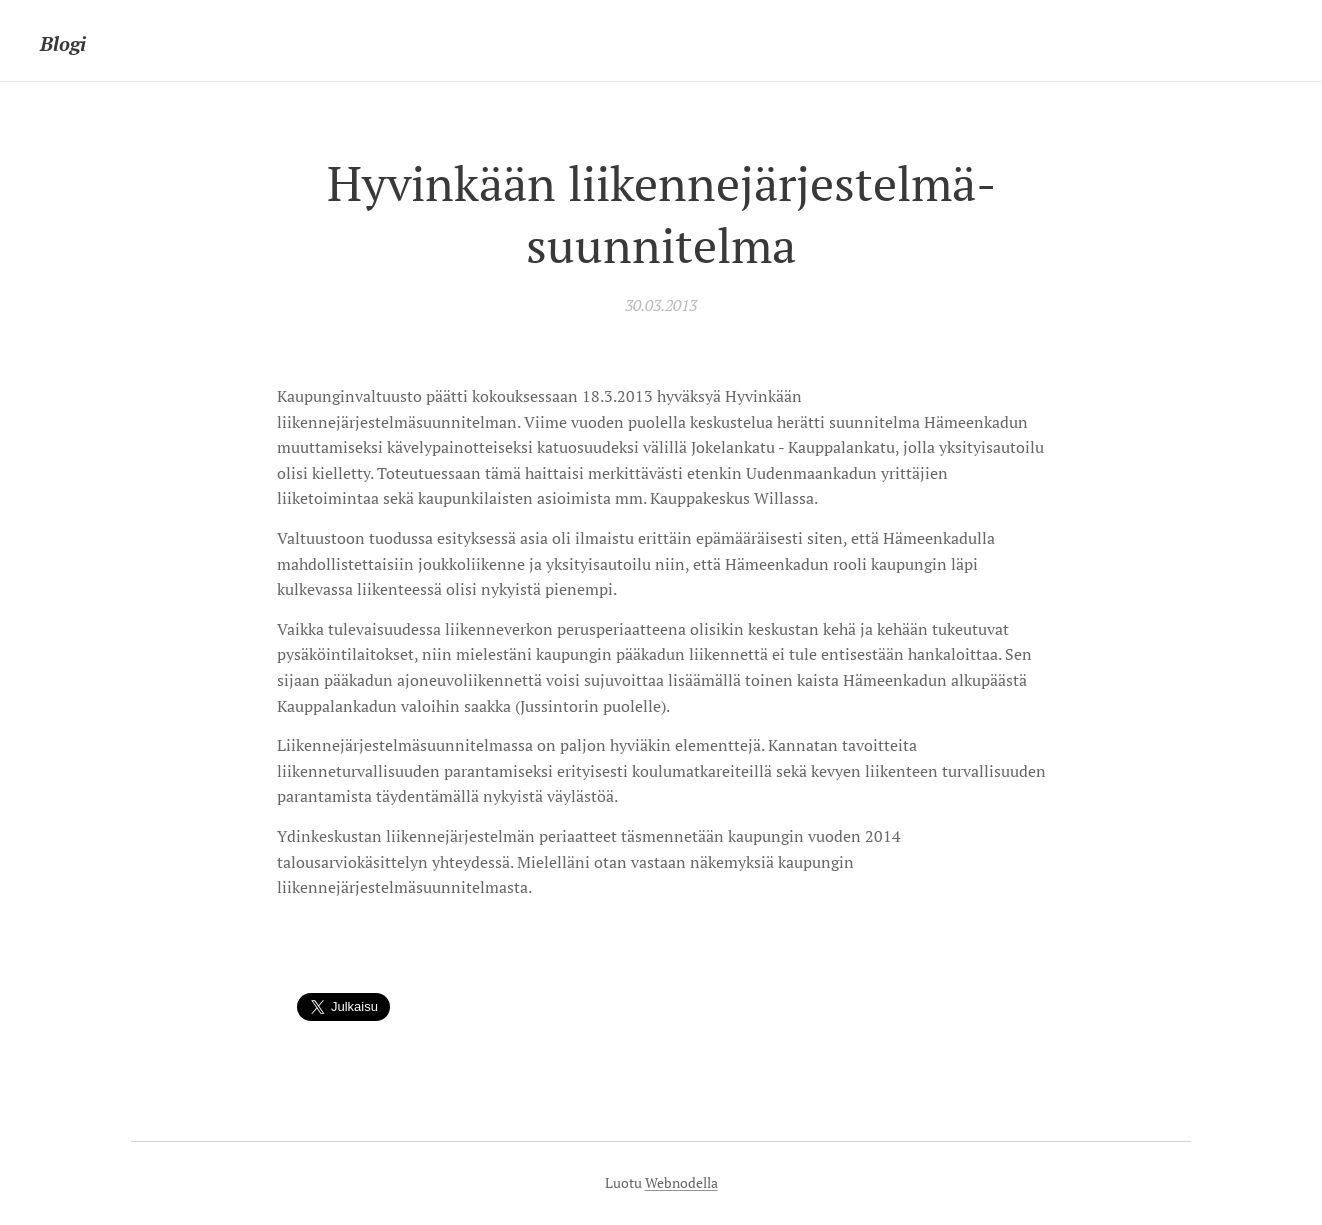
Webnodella (681, 1182)
